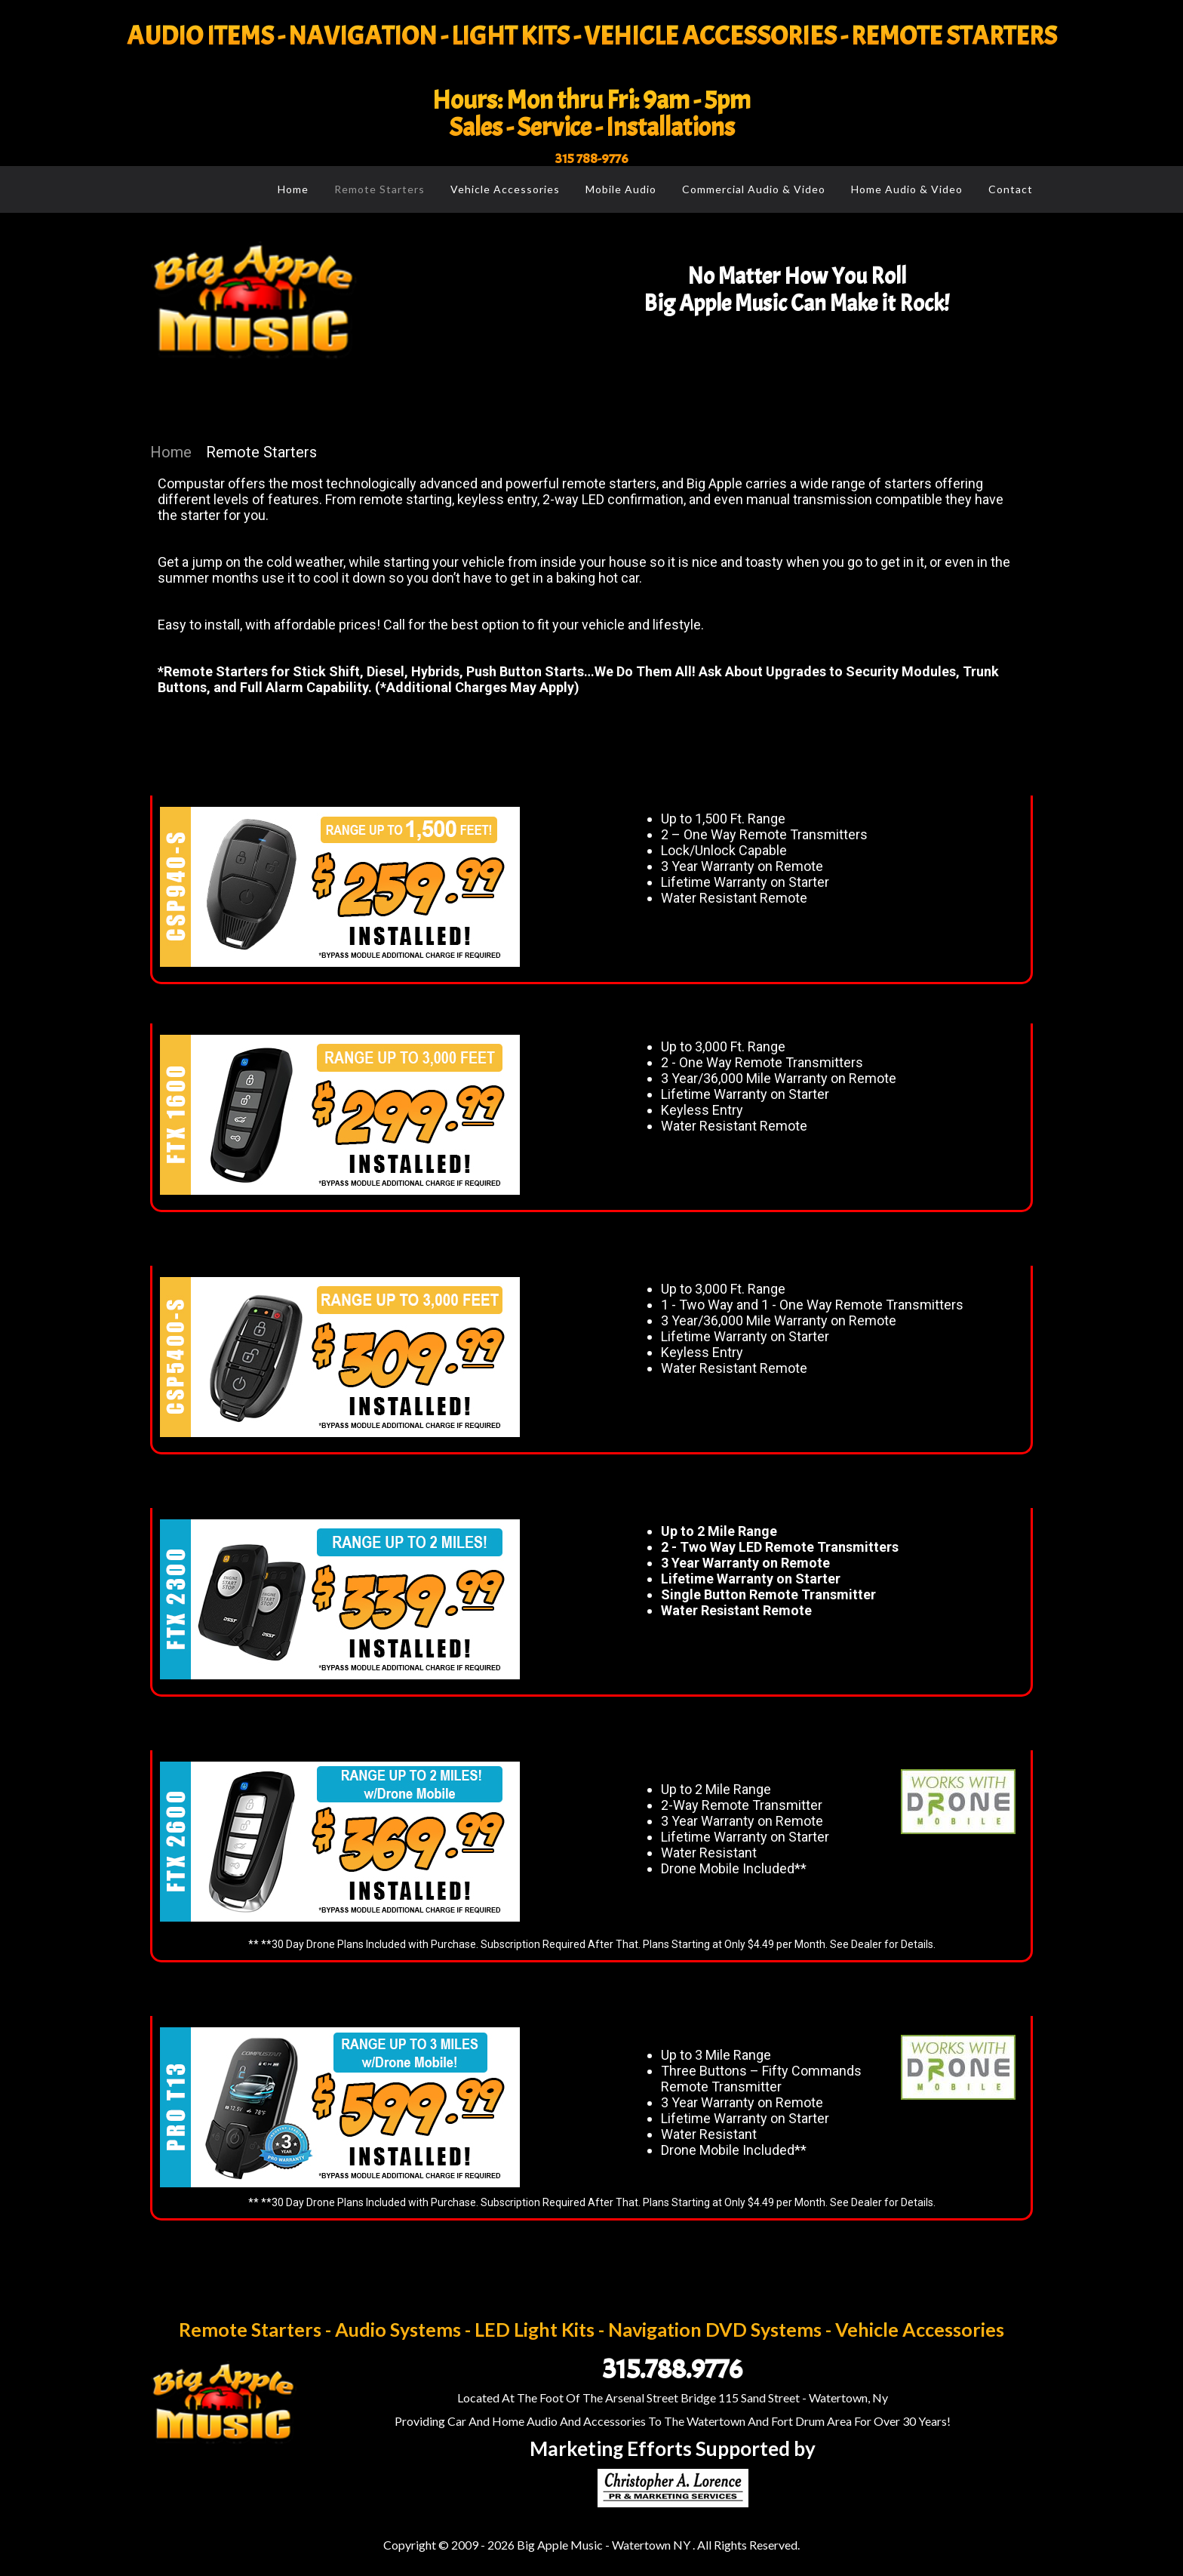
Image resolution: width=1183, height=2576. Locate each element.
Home (293, 189)
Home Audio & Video (907, 189)
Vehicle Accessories (505, 189)
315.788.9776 (672, 2369)
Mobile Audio (620, 189)
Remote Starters (379, 189)
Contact (1010, 189)
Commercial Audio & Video (753, 189)
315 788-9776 (591, 159)
